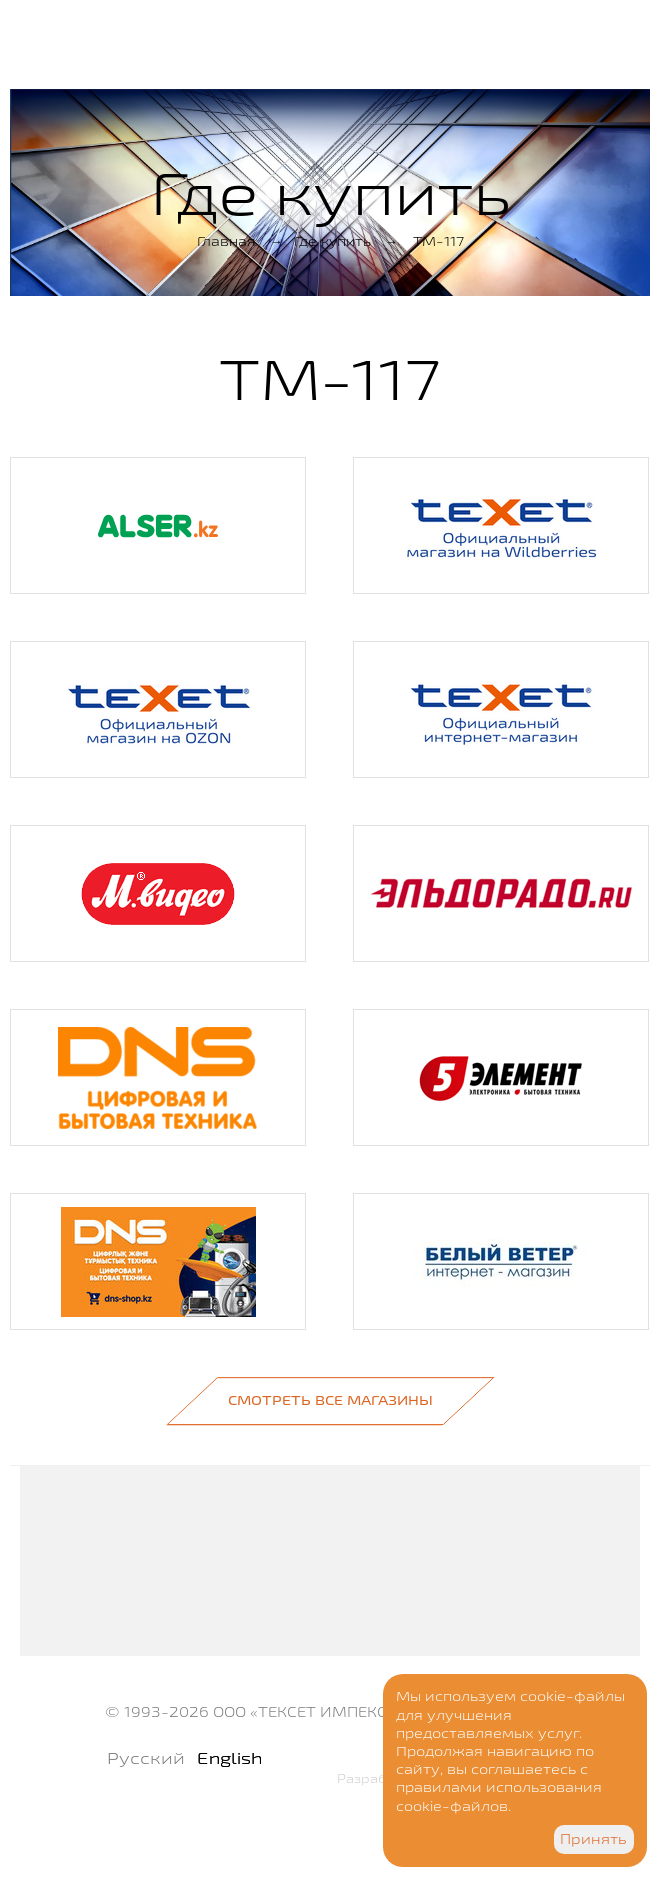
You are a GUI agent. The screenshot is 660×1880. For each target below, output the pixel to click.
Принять (593, 1839)
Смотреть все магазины (330, 1400)
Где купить (332, 241)
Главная (226, 241)
